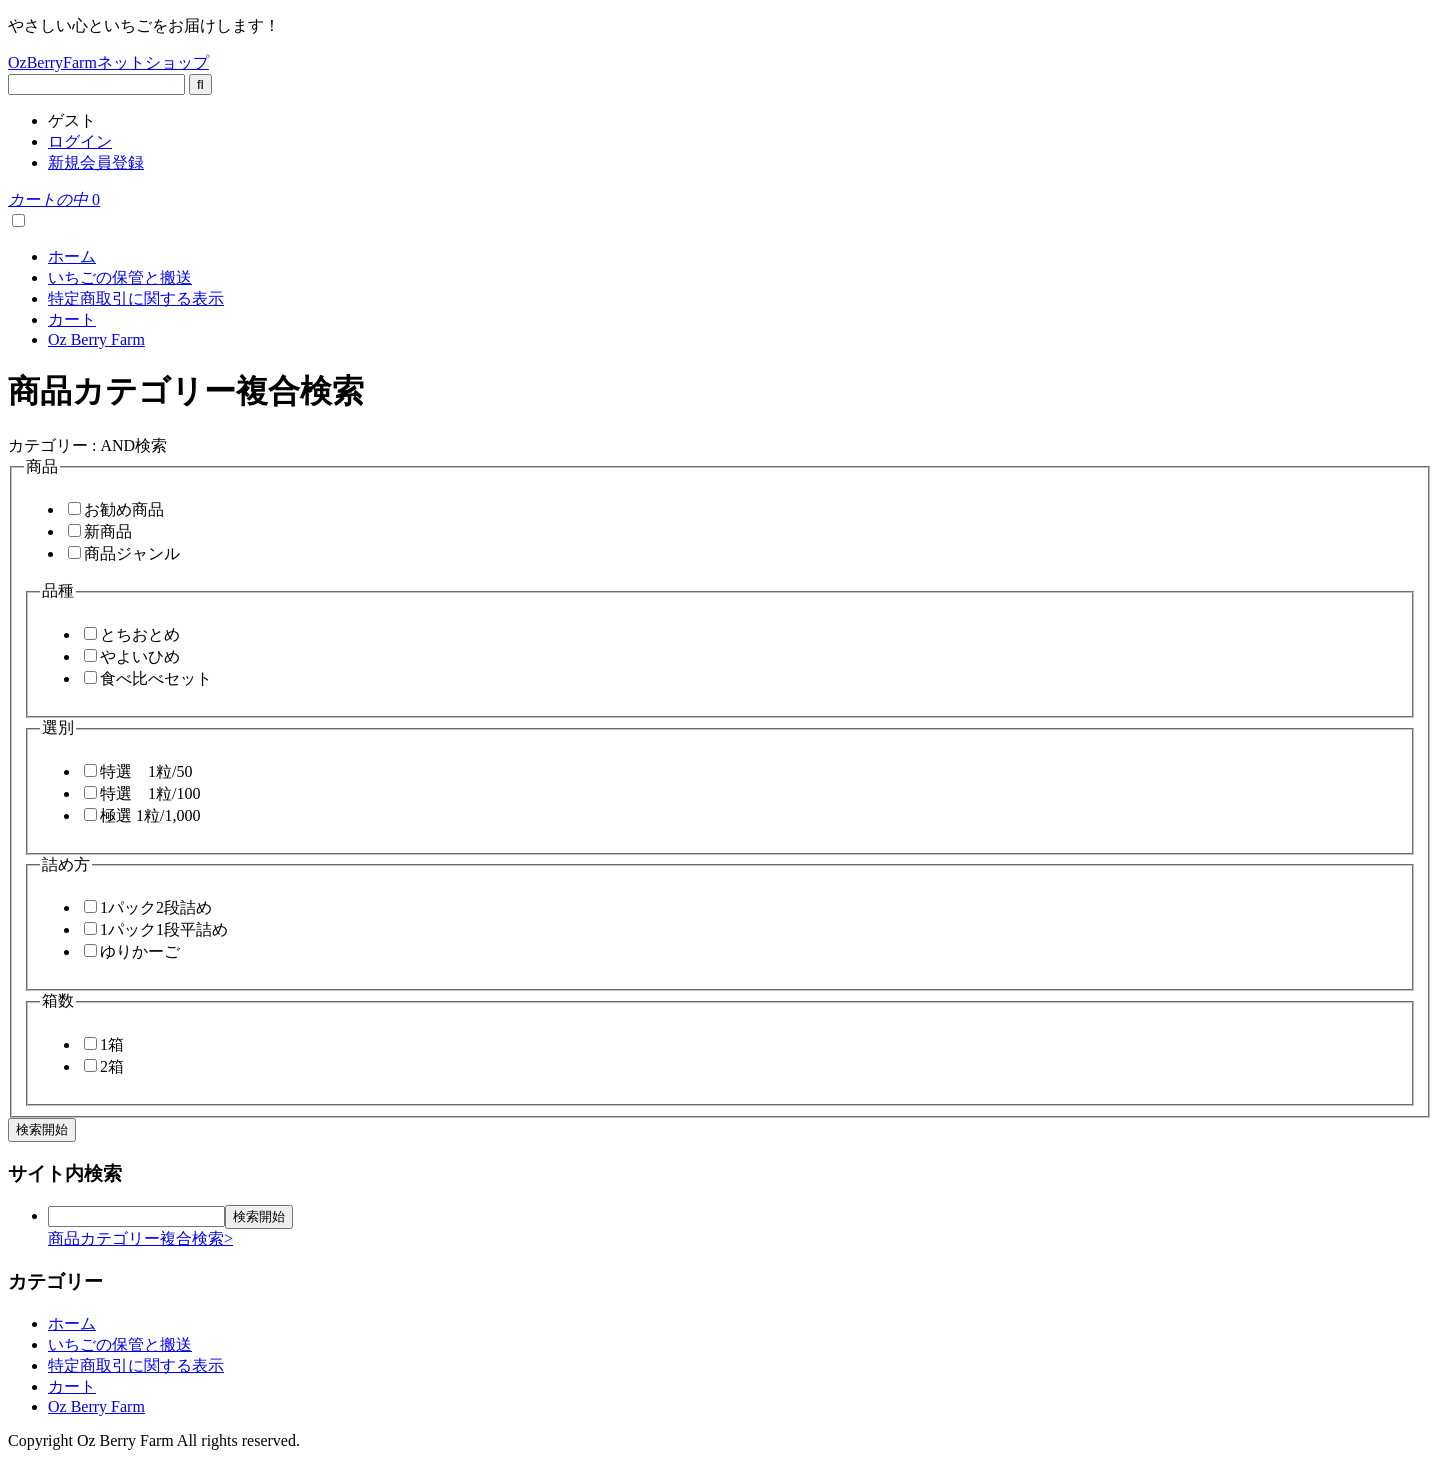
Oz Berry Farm (96, 339)
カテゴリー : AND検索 (87, 445)
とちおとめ (140, 634)
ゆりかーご (140, 951)
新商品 (108, 531)
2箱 (112, 1066)
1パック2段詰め (156, 907)
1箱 (112, 1044)
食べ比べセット (156, 678)
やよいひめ (140, 656)
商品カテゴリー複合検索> (140, 1238)
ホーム (72, 256)
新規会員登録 (96, 162)
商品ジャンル (132, 553)
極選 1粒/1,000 (150, 815)
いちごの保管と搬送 (120, 277)
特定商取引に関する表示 (136, 298)
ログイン (80, 141)
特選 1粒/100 (150, 793)
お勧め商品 (124, 509)
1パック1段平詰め (164, 929)
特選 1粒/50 (146, 771)
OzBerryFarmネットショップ (108, 62)
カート (72, 319)
